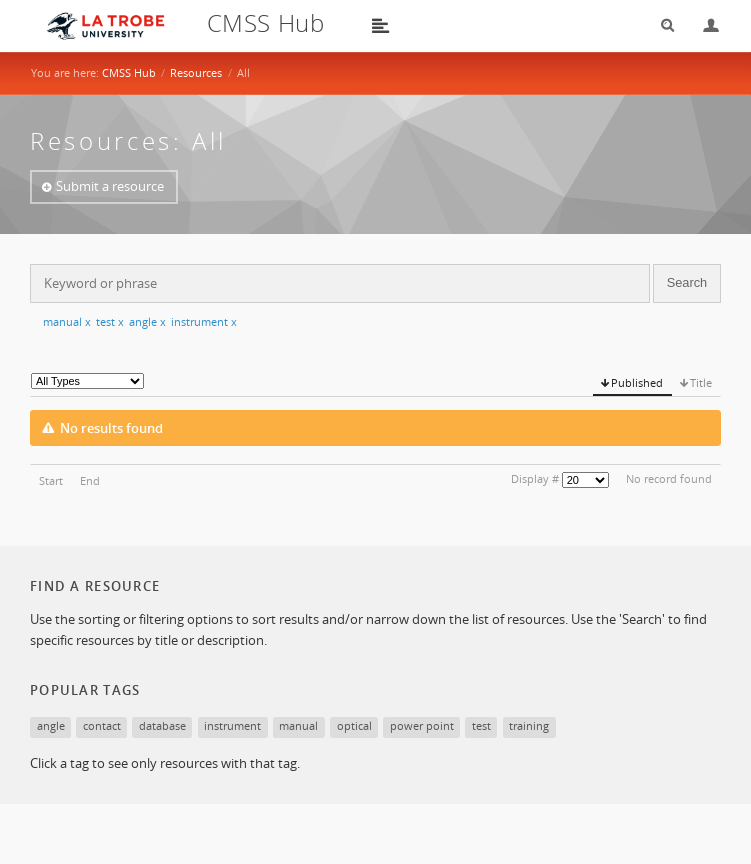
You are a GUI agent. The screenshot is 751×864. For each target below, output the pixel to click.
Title (701, 382)
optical (354, 725)
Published (637, 382)
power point (422, 725)
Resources (196, 72)
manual (67, 321)
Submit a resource (110, 186)
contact (102, 725)
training (529, 725)
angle (147, 321)
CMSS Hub (129, 72)
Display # (535, 478)
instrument (204, 321)
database (162, 725)
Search (661, 25)
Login (703, 25)
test (110, 321)
